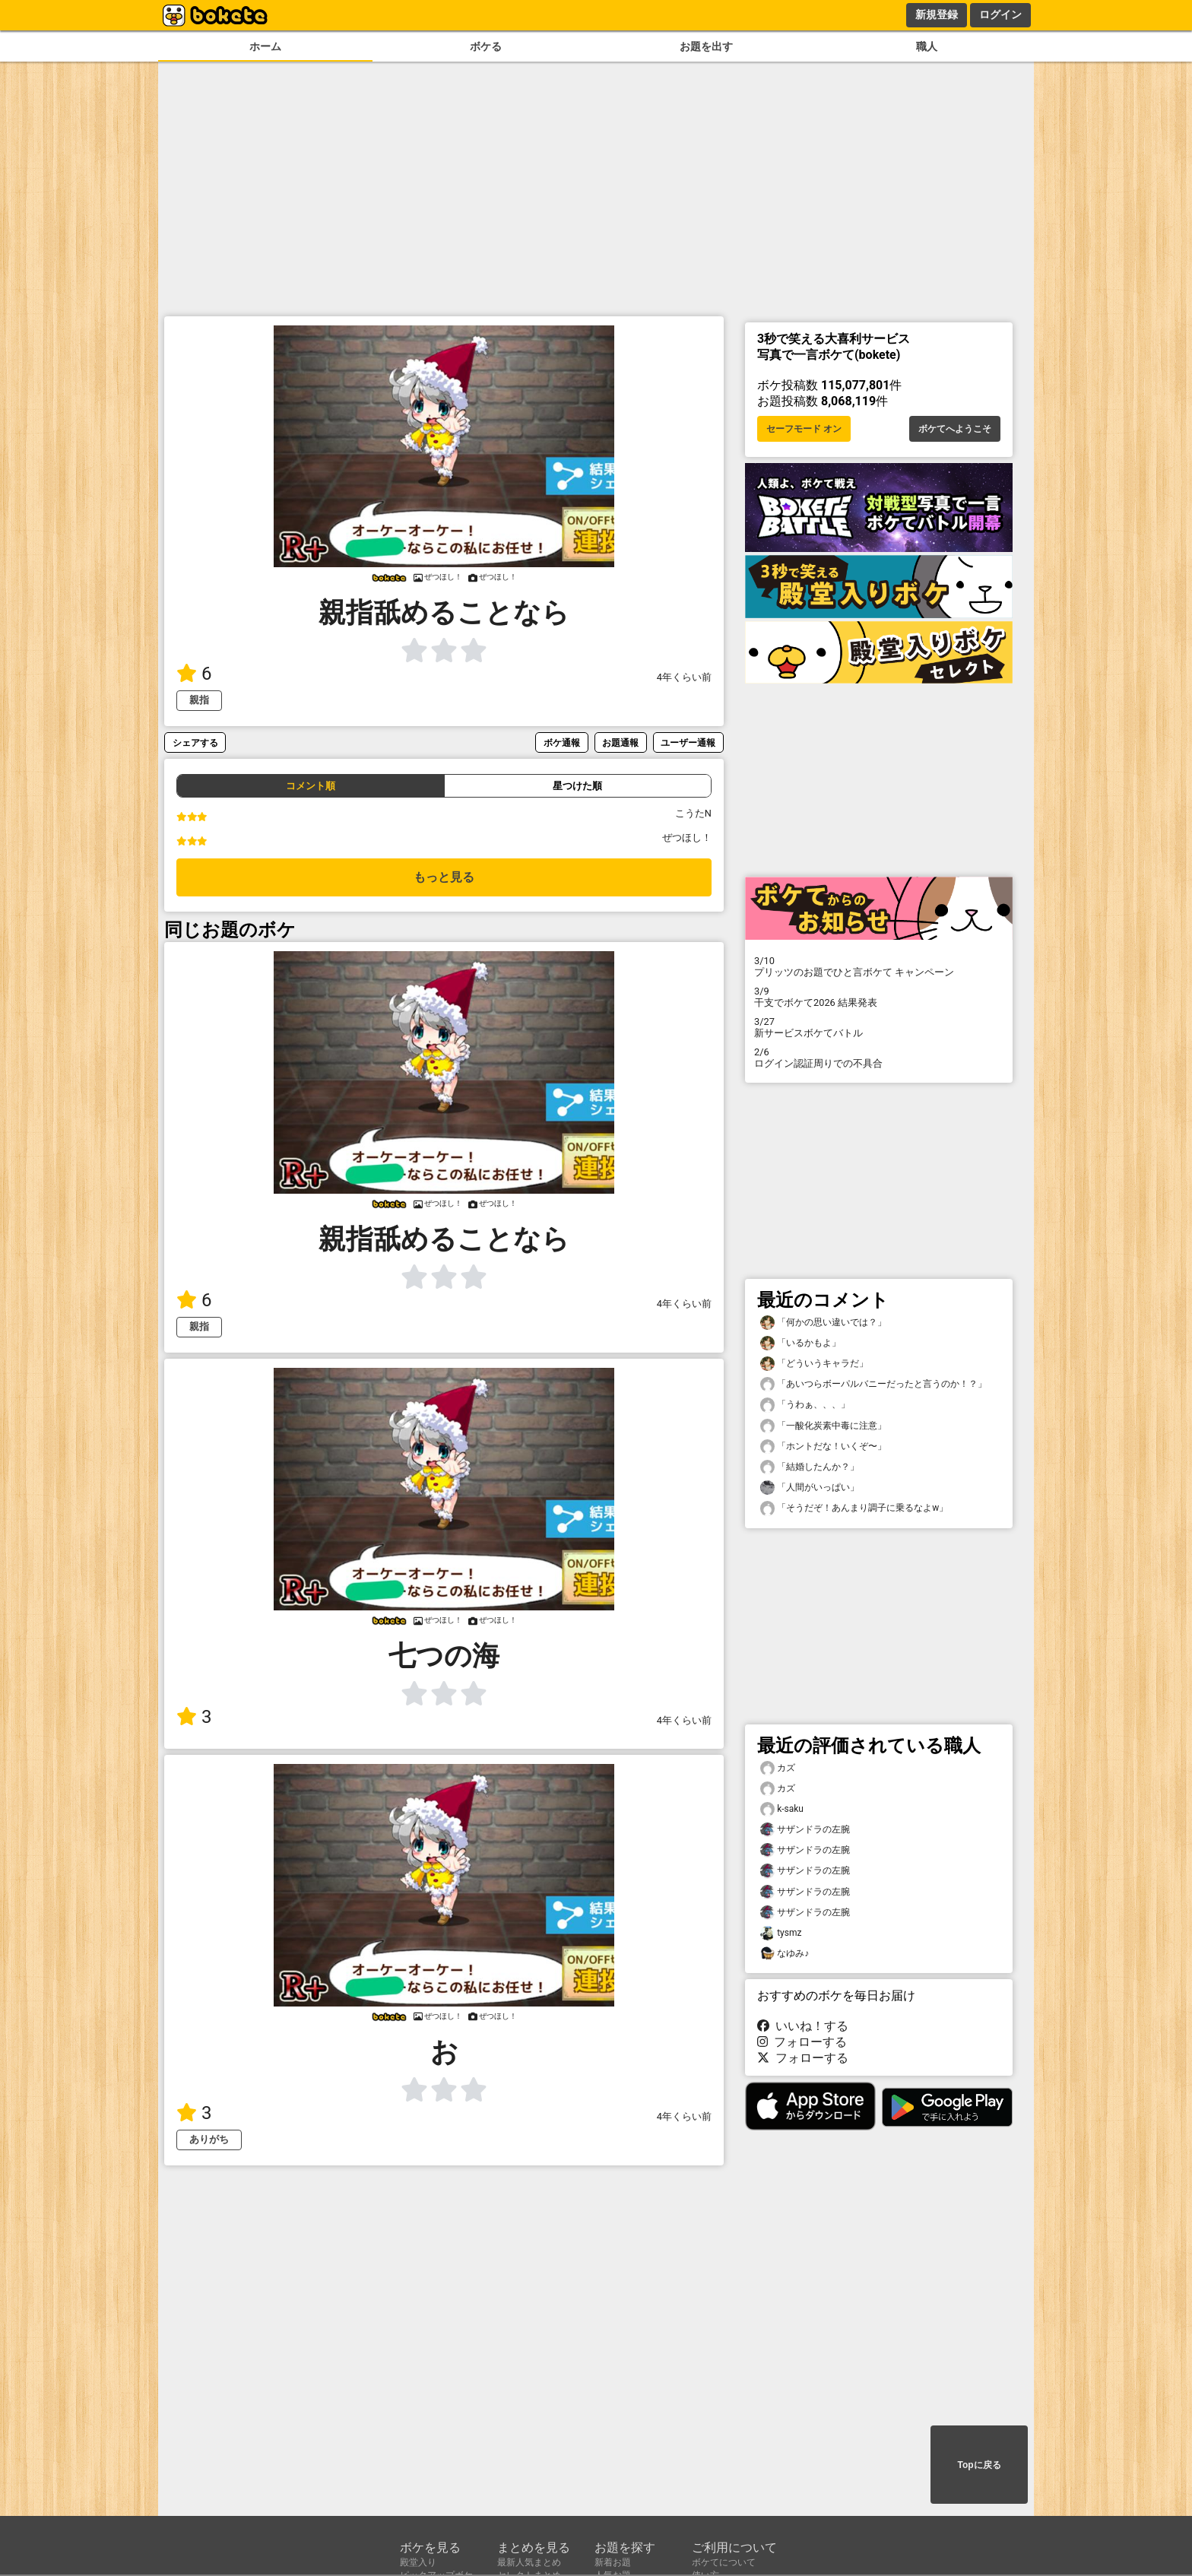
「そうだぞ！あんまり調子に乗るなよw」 (854, 1508)
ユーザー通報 (688, 742)
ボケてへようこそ (954, 429)
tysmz (780, 1933)
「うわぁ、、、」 (805, 1404)
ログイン (1000, 14)
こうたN (693, 813)
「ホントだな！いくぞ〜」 (823, 1446)
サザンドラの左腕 (805, 1830)
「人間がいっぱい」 (809, 1487)
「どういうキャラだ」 (814, 1363)
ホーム (265, 46)
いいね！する (802, 2026)
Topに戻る (978, 2465)
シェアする (195, 742)
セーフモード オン (804, 429)
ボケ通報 (562, 742)
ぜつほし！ (687, 837)
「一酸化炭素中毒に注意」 (823, 1426)
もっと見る (444, 877)
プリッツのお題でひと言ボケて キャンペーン (878, 966)
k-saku (782, 1809)
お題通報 (620, 742)
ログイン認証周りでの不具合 (878, 1057)
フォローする (802, 2042)
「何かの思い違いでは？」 (823, 1322)
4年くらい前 (684, 677)
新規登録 (936, 14)
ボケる (486, 46)
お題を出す (706, 46)
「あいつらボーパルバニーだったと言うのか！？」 (873, 1384)
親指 (199, 700)
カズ (777, 1768)
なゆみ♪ (784, 1953)
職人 (926, 46)
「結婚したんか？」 (809, 1467)
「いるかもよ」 (800, 1343)
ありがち (209, 2139)
